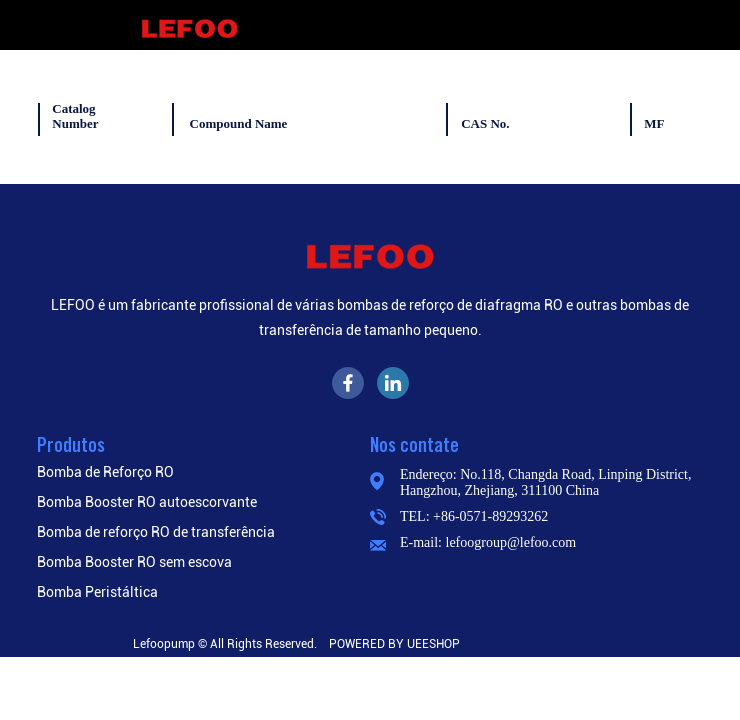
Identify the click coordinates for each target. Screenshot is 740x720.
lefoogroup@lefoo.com (511, 542)
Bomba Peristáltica (97, 592)
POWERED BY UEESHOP (394, 644)
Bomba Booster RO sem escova (134, 562)
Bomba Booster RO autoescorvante (147, 502)
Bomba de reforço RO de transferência (156, 532)
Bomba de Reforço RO (105, 472)
